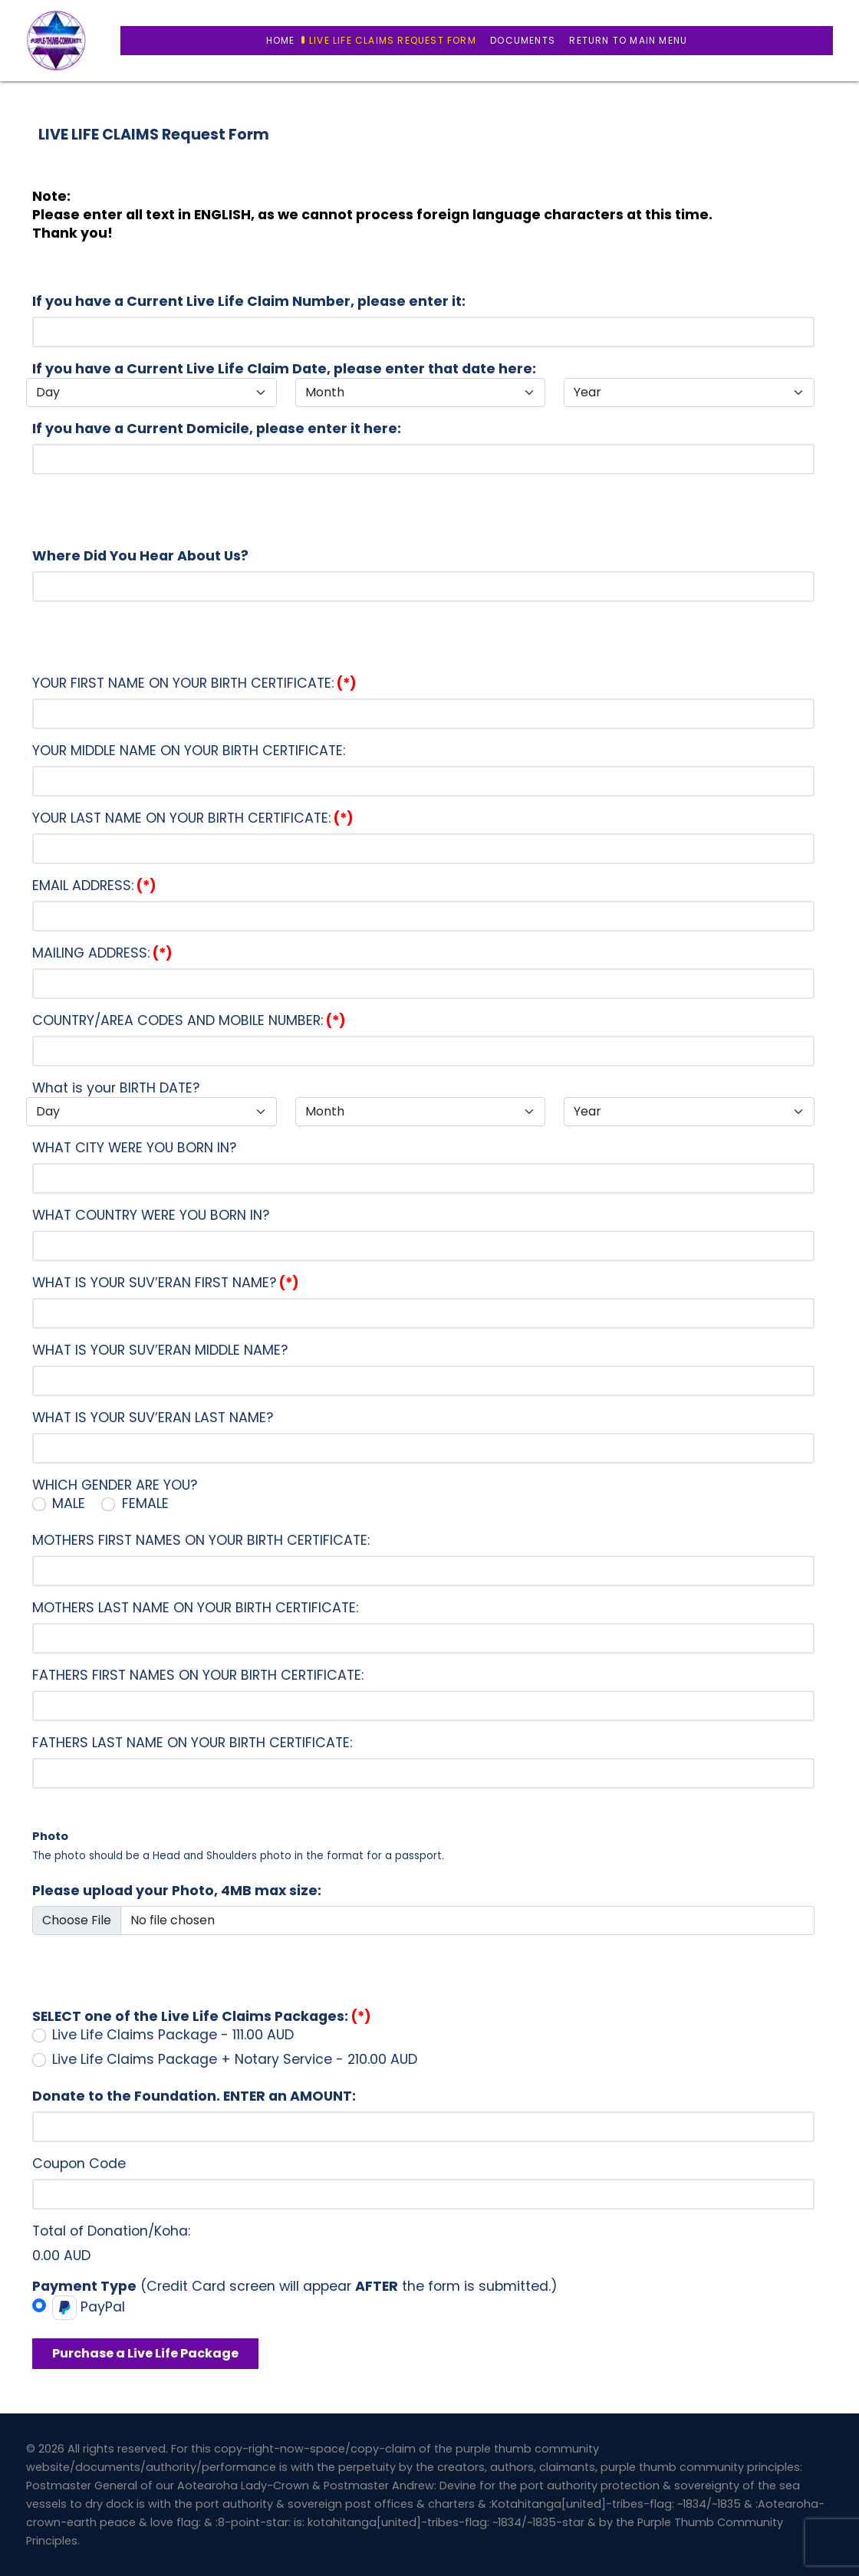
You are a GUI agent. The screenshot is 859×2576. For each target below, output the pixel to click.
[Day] (151, 392)
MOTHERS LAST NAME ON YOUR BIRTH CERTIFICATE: (195, 1607)
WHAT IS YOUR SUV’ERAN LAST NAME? (152, 1417)
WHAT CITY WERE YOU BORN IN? (134, 1147)
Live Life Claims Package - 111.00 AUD (173, 2035)
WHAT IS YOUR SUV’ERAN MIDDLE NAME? (160, 1350)
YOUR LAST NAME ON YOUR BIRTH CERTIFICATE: (193, 818)
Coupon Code (79, 2163)
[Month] (420, 392)
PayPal (88, 2307)
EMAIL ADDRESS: (94, 885)
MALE (68, 1503)
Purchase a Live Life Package (145, 2353)
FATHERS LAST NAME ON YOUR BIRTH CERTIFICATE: (192, 1742)
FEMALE (145, 1503)
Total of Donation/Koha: (111, 2231)
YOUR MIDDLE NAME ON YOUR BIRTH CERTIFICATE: (188, 750)
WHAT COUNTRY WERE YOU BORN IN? (150, 1215)
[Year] (689, 392)
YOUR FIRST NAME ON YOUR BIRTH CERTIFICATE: (194, 683)
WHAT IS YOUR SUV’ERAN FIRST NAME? (165, 1282)
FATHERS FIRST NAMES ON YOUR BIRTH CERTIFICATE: (198, 1675)
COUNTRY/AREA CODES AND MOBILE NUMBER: (189, 1020)
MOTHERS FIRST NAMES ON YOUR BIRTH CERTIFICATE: (201, 1540)
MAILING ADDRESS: (102, 953)
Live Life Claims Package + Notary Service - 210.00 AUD (234, 2059)
